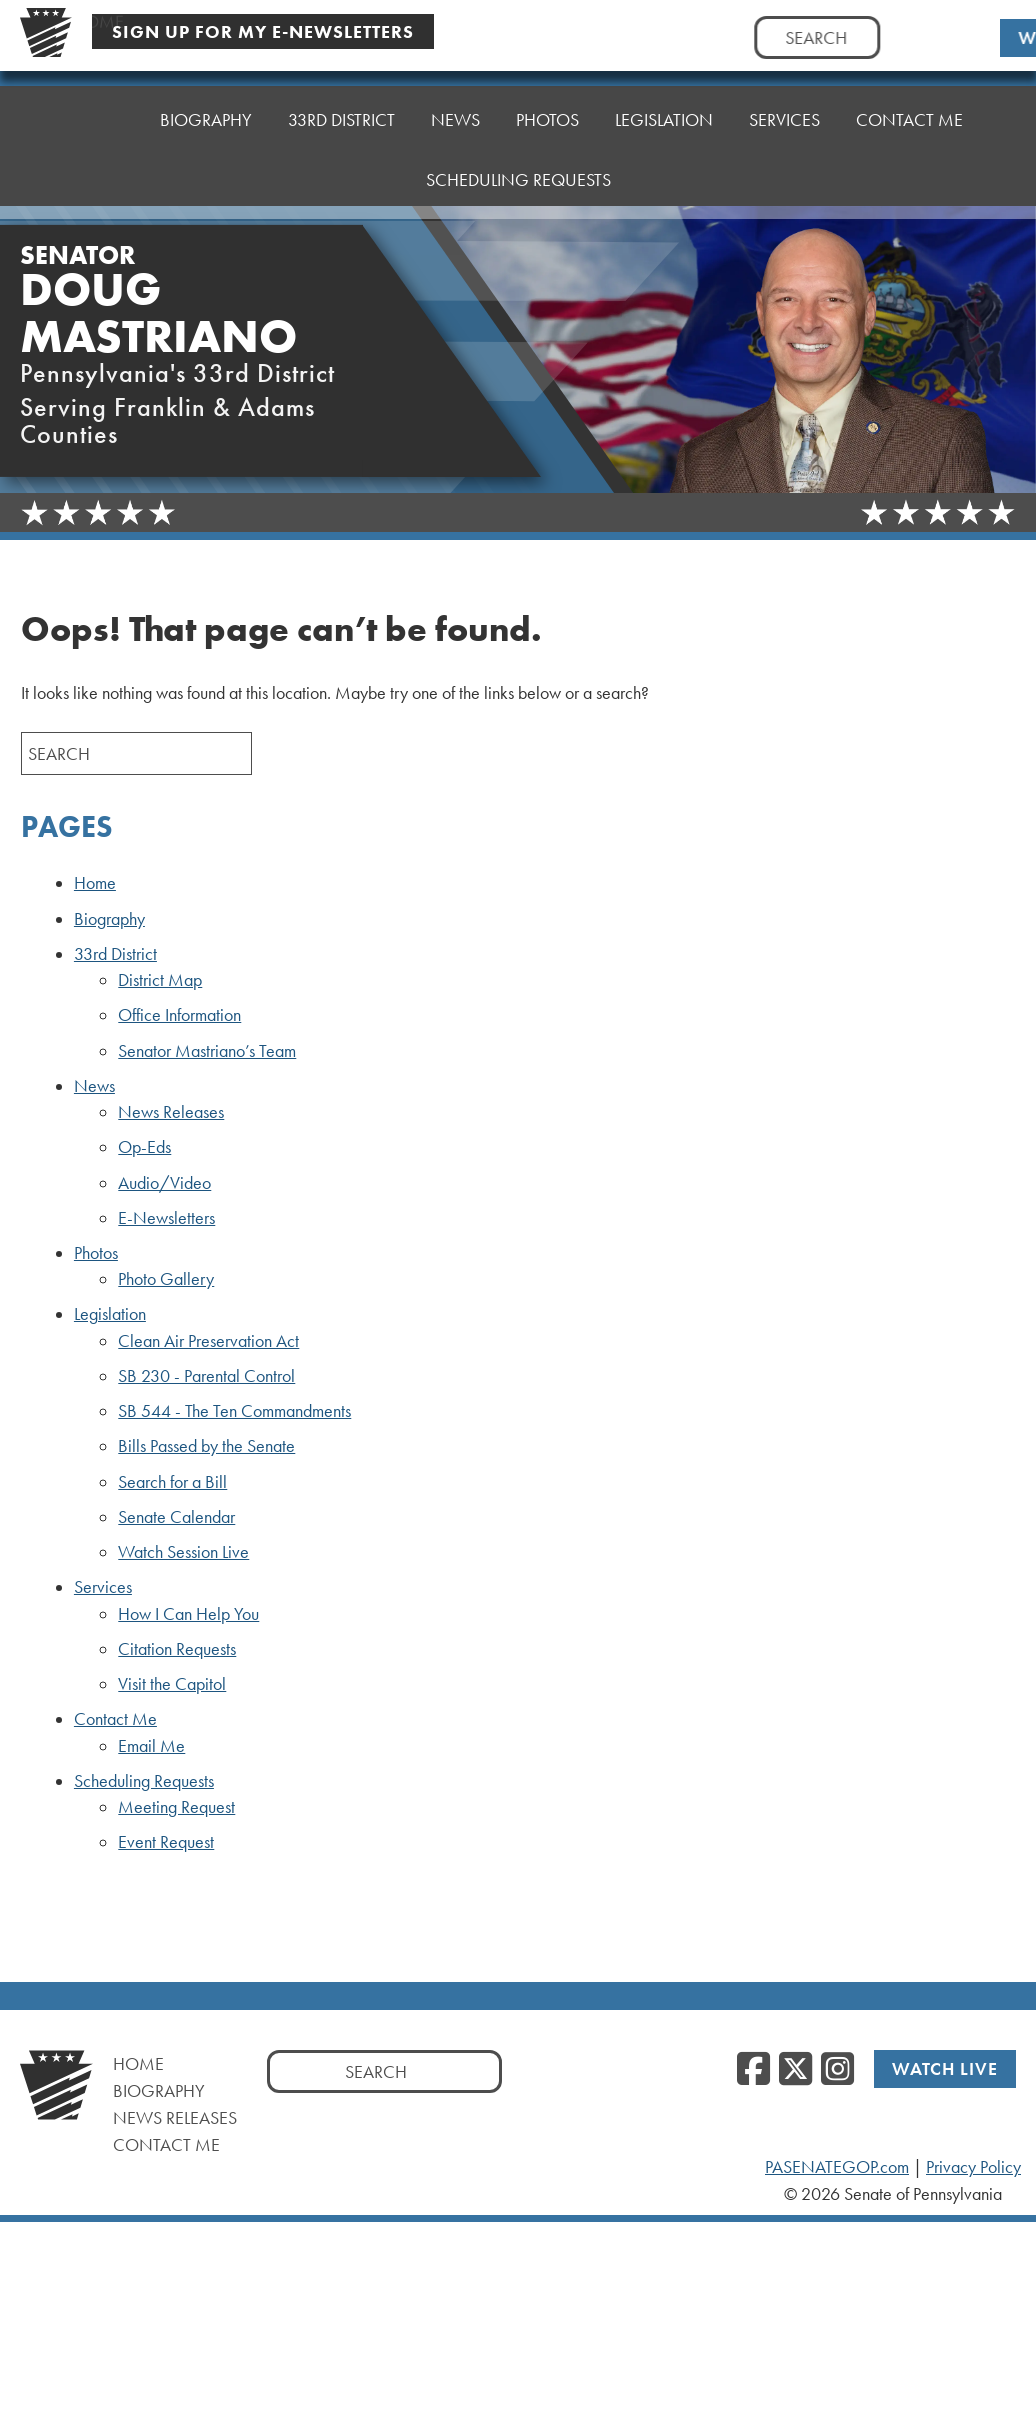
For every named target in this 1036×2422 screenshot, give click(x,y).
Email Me (151, 1746)
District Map (160, 980)
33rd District (341, 119)
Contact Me (909, 99)
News (455, 119)
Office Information (179, 1015)
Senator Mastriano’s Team (207, 1051)
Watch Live (945, 2068)
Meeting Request (176, 1807)
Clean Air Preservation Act (208, 1341)
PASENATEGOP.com (837, 2167)
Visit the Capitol (172, 1684)
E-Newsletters (166, 1218)
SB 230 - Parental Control (206, 1376)
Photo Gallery (166, 1279)
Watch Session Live (183, 1552)
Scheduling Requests (518, 154)
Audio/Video (164, 1183)
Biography (206, 119)
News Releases (171, 1112)
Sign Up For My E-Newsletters (263, 31)
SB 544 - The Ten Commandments (234, 1411)
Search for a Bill (172, 1482)
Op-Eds (144, 1147)
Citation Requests (177, 1649)
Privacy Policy (973, 2167)
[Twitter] (795, 2070)
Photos (547, 114)
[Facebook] (753, 2070)
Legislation (664, 109)
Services (784, 104)
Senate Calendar (176, 1517)
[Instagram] (837, 2070)
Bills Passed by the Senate (206, 1446)
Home (98, 119)
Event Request (166, 1842)
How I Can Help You (188, 1614)
